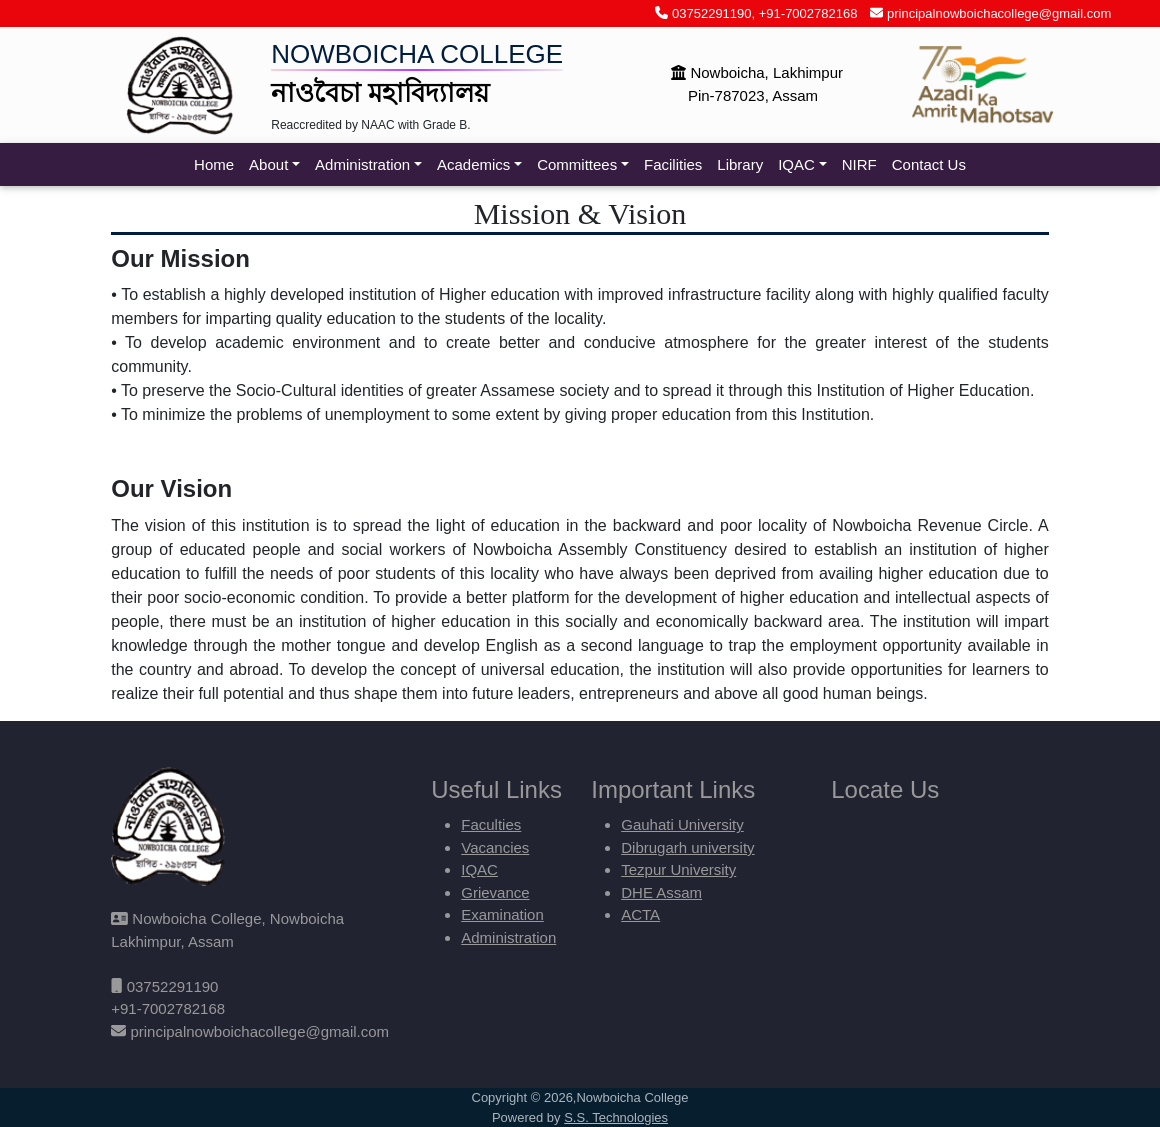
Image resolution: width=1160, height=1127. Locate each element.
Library (740, 164)
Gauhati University (682, 824)
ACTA (640, 914)
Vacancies (495, 847)
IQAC (796, 164)
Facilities (673, 164)
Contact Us (929, 164)
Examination (502, 914)
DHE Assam (661, 892)
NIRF (859, 164)
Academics (473, 164)
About (268, 164)
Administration (362, 164)
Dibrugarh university (687, 847)
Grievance (495, 892)
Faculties (491, 824)
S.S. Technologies (616, 1117)
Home (214, 164)
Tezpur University (678, 869)
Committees (577, 164)
